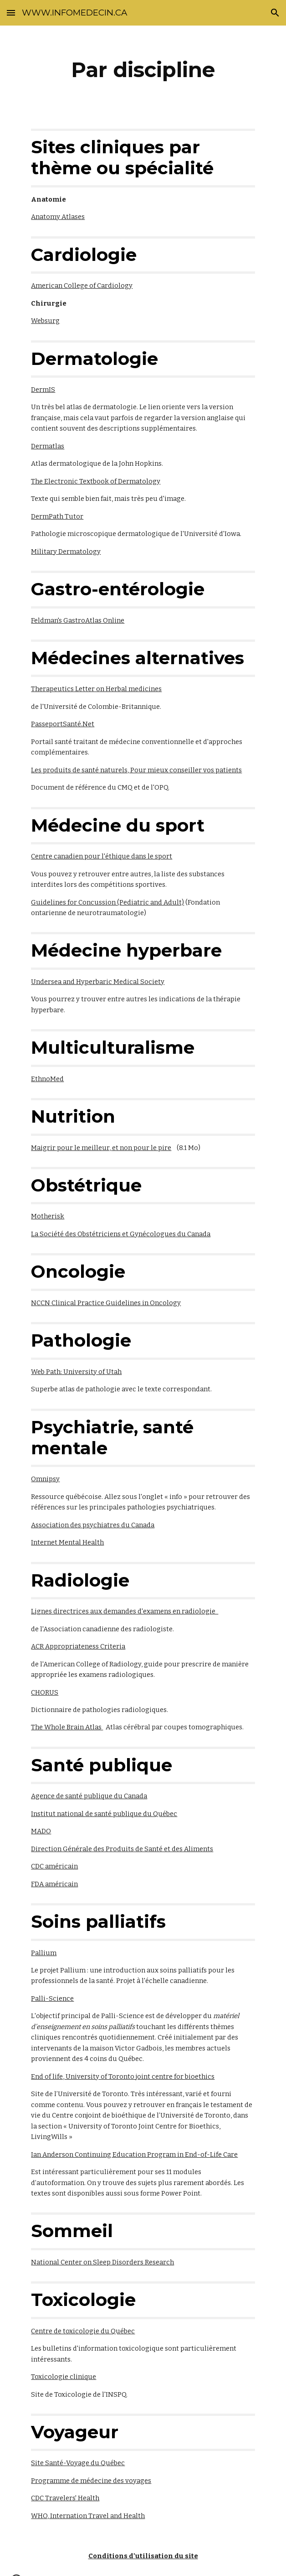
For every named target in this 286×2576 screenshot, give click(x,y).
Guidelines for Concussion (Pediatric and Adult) (107, 902)
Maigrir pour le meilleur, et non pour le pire (101, 1148)
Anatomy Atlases (58, 217)
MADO (41, 1831)
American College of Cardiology (82, 285)
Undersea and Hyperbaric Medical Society (97, 982)
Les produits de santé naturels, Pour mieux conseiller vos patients (136, 770)
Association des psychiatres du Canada (92, 1525)
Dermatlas (47, 446)
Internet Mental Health (67, 1542)
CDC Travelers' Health (65, 2498)
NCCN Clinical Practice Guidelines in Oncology (106, 1303)
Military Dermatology (66, 551)
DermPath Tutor (57, 516)
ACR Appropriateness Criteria (78, 1646)
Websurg (45, 321)
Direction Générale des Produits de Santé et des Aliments (122, 1849)
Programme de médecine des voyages (91, 2481)
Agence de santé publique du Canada (89, 1796)
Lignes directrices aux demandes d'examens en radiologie (124, 1611)
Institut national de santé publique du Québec (104, 1814)
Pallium (43, 1953)
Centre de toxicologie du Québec (83, 2331)
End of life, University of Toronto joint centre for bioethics (122, 2076)
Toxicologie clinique (63, 2377)
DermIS (43, 389)
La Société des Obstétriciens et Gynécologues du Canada (120, 1234)
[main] (142, 69)
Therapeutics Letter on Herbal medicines (96, 689)
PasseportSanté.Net (62, 724)
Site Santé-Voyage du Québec (78, 2463)
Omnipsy (45, 1479)
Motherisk (47, 1216)
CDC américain (54, 1866)
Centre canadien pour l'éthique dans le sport (101, 856)
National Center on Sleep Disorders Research (102, 2262)
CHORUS (44, 1692)
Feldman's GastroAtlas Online (77, 620)
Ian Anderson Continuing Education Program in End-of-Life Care (134, 2154)
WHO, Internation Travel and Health (88, 2516)
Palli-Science (52, 1998)
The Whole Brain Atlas (67, 1727)
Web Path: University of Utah (76, 1372)
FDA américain (54, 1884)
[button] (11, 12)
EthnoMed (47, 1079)
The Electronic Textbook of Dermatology (95, 481)
